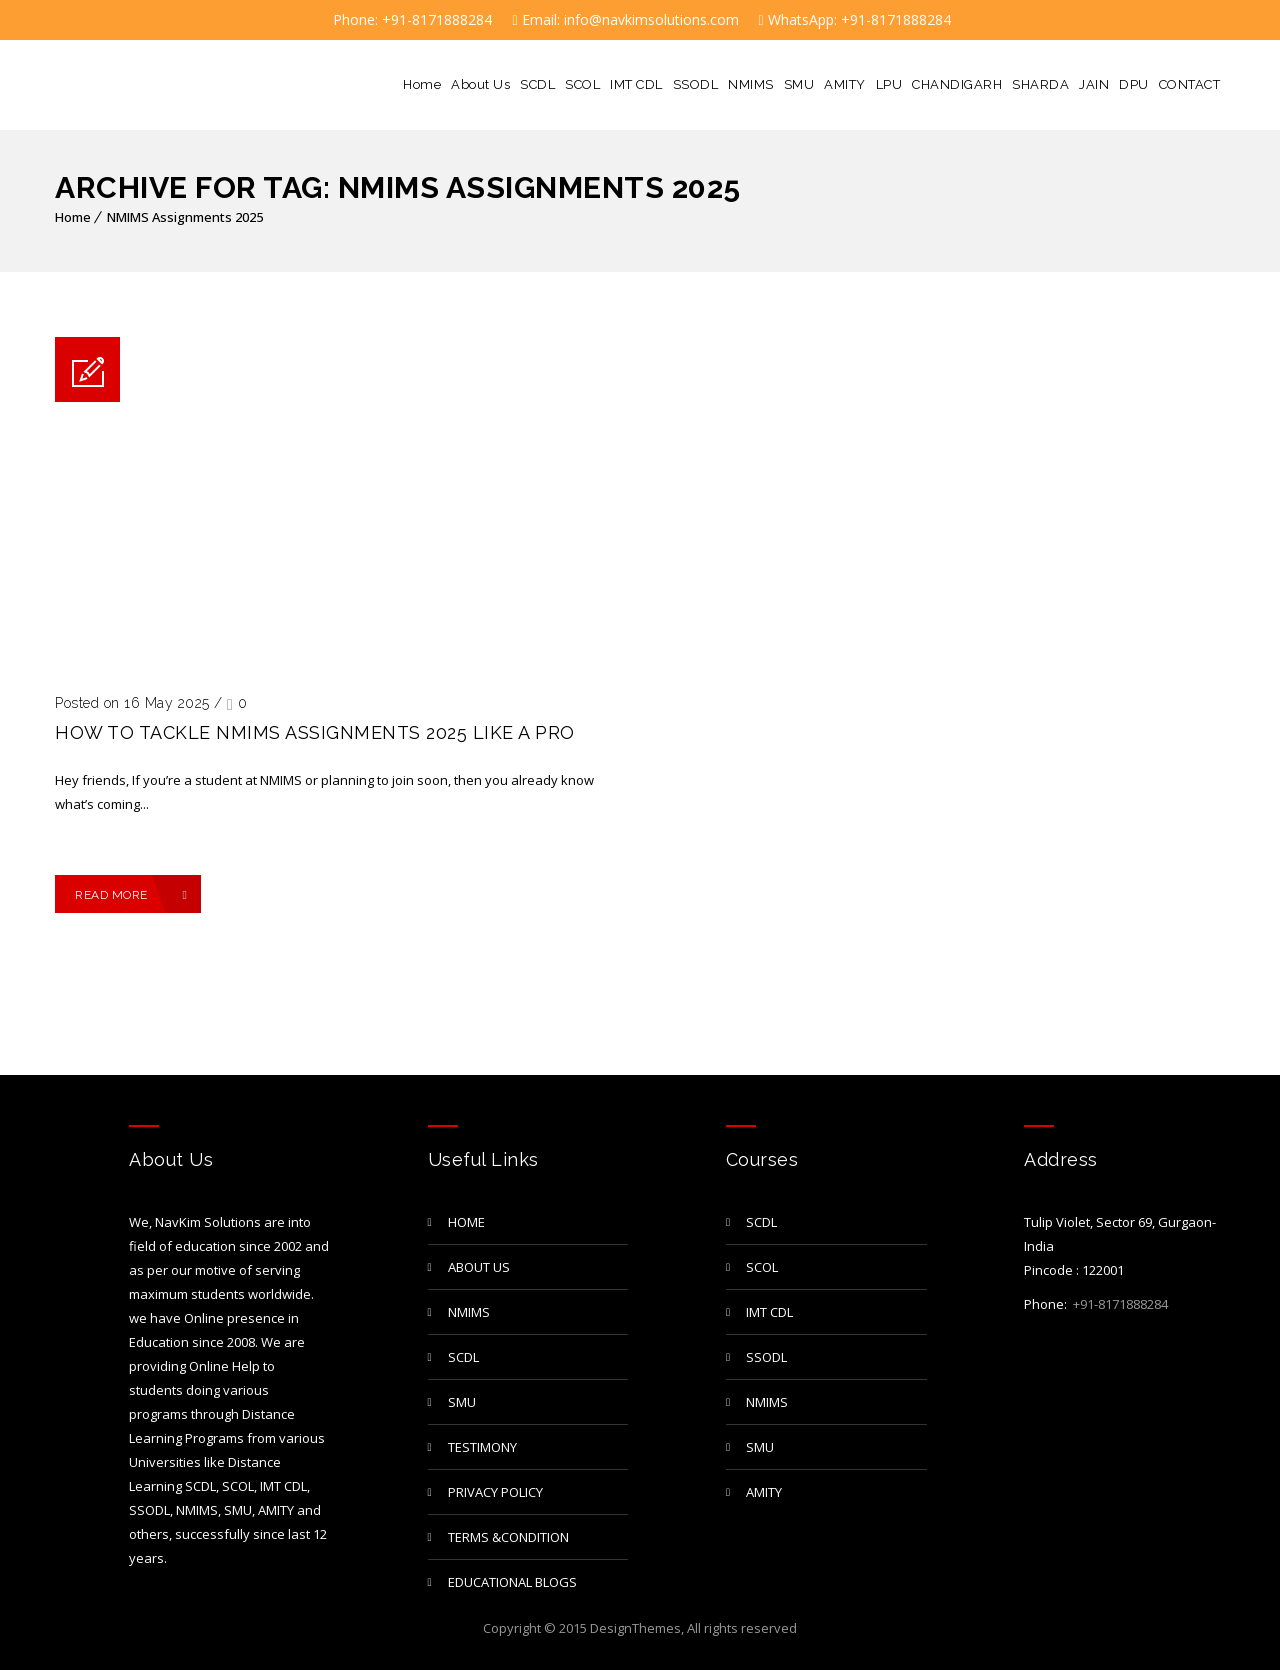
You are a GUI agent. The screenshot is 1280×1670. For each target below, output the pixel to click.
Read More (131, 895)
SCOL (582, 84)
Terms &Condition (508, 1537)
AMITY (845, 84)
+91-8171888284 (1119, 1304)
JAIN (1094, 84)
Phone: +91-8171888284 (410, 19)
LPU (889, 84)
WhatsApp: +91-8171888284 (855, 19)
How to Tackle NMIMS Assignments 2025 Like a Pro (315, 732)
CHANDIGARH (957, 84)
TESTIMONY (482, 1447)
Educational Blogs (512, 1582)
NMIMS (751, 84)
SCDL (537, 84)
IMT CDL (636, 84)
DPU (1134, 84)
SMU (799, 84)
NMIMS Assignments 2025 (185, 217)
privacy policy (495, 1492)
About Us (480, 84)
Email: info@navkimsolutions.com (625, 19)
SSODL (696, 84)
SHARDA (1040, 84)
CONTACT (1190, 84)
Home (422, 84)
